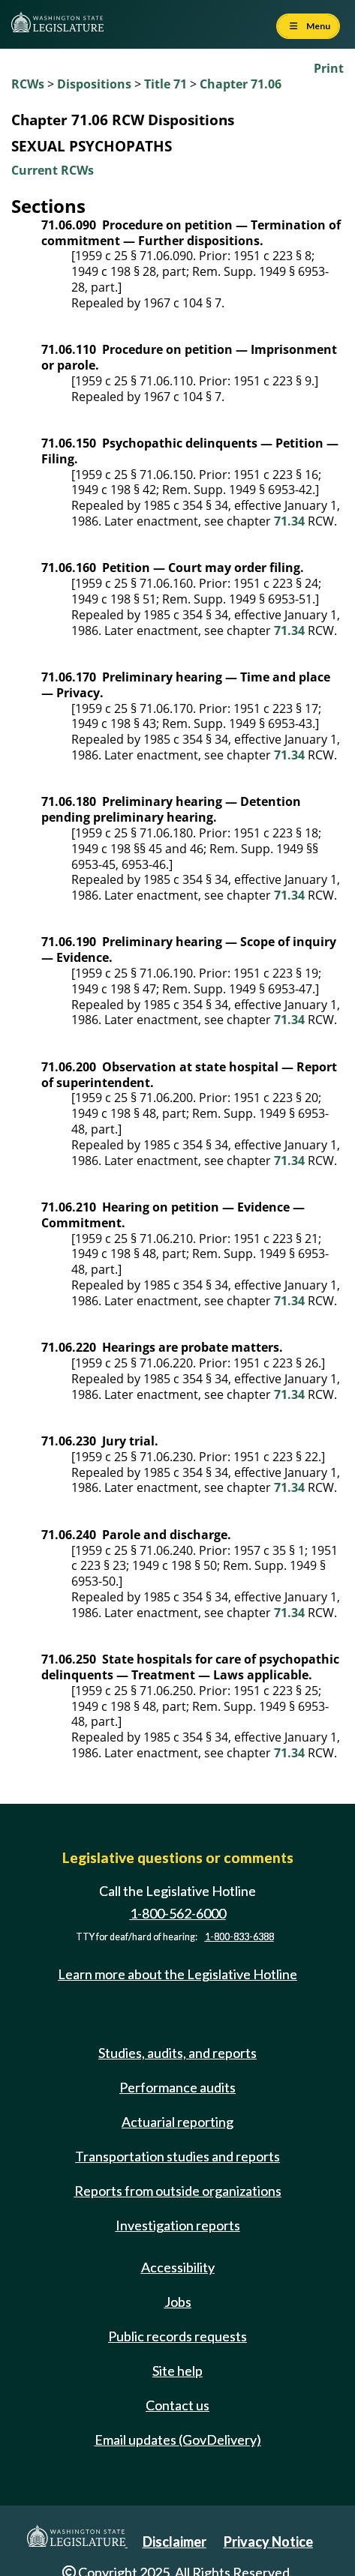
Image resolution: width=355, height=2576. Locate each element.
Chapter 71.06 (240, 84)
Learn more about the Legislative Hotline (177, 1974)
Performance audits (177, 2087)
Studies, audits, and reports (177, 2052)
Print (329, 68)
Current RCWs (52, 170)
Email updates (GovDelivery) (178, 2439)
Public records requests (177, 2336)
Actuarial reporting (177, 2121)
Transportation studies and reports (177, 2156)
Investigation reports (178, 2225)
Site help (177, 2370)
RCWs (27, 84)
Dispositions (94, 84)
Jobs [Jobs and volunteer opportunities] (177, 2301)
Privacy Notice (268, 2541)
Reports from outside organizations (177, 2190)
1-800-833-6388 (239, 1936)
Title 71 (165, 84)
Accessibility (178, 2267)
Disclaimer (174, 2541)
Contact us (177, 2405)
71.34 (289, 521)
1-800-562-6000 (178, 1913)
